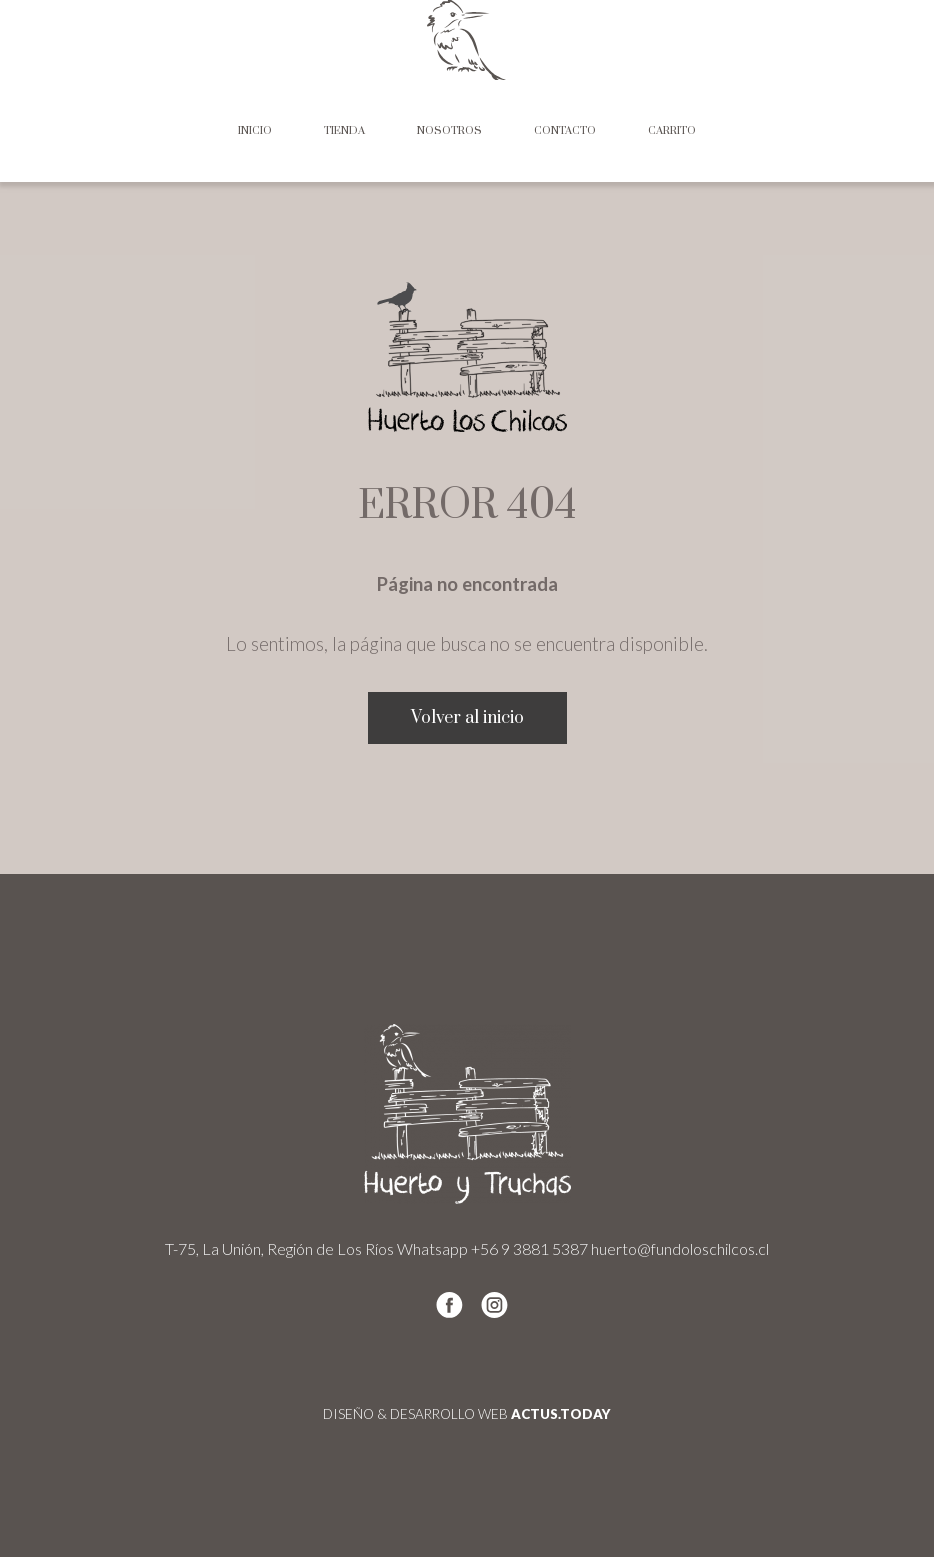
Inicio (255, 131)
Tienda (344, 131)
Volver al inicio (467, 718)
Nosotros (449, 131)
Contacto (565, 131)
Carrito (672, 131)
